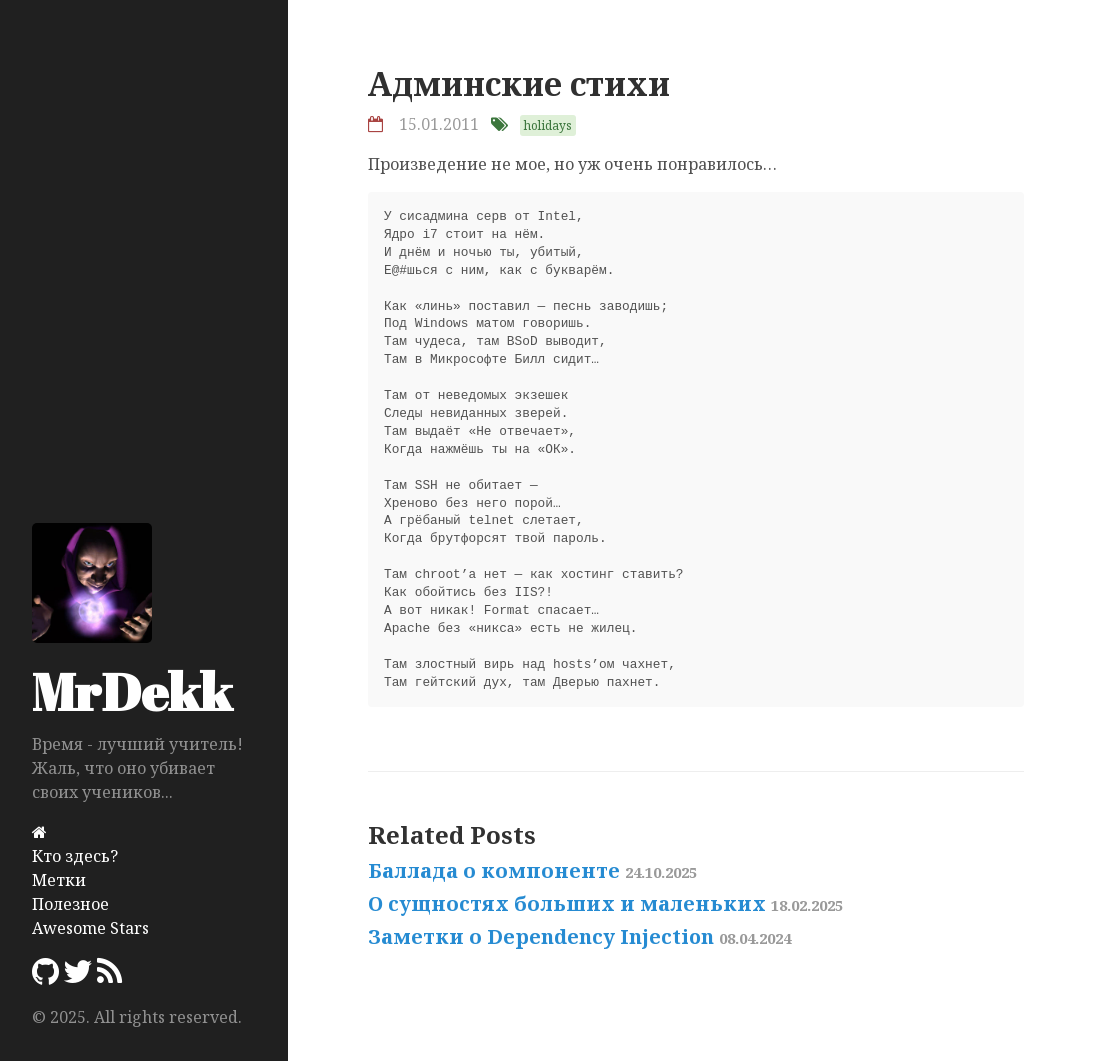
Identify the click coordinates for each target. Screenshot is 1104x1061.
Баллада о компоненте (532, 870)
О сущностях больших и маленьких (605, 903)
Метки (59, 880)
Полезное (70, 904)
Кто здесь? (75, 856)
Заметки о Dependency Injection (579, 936)
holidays (548, 125)
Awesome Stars (90, 928)
